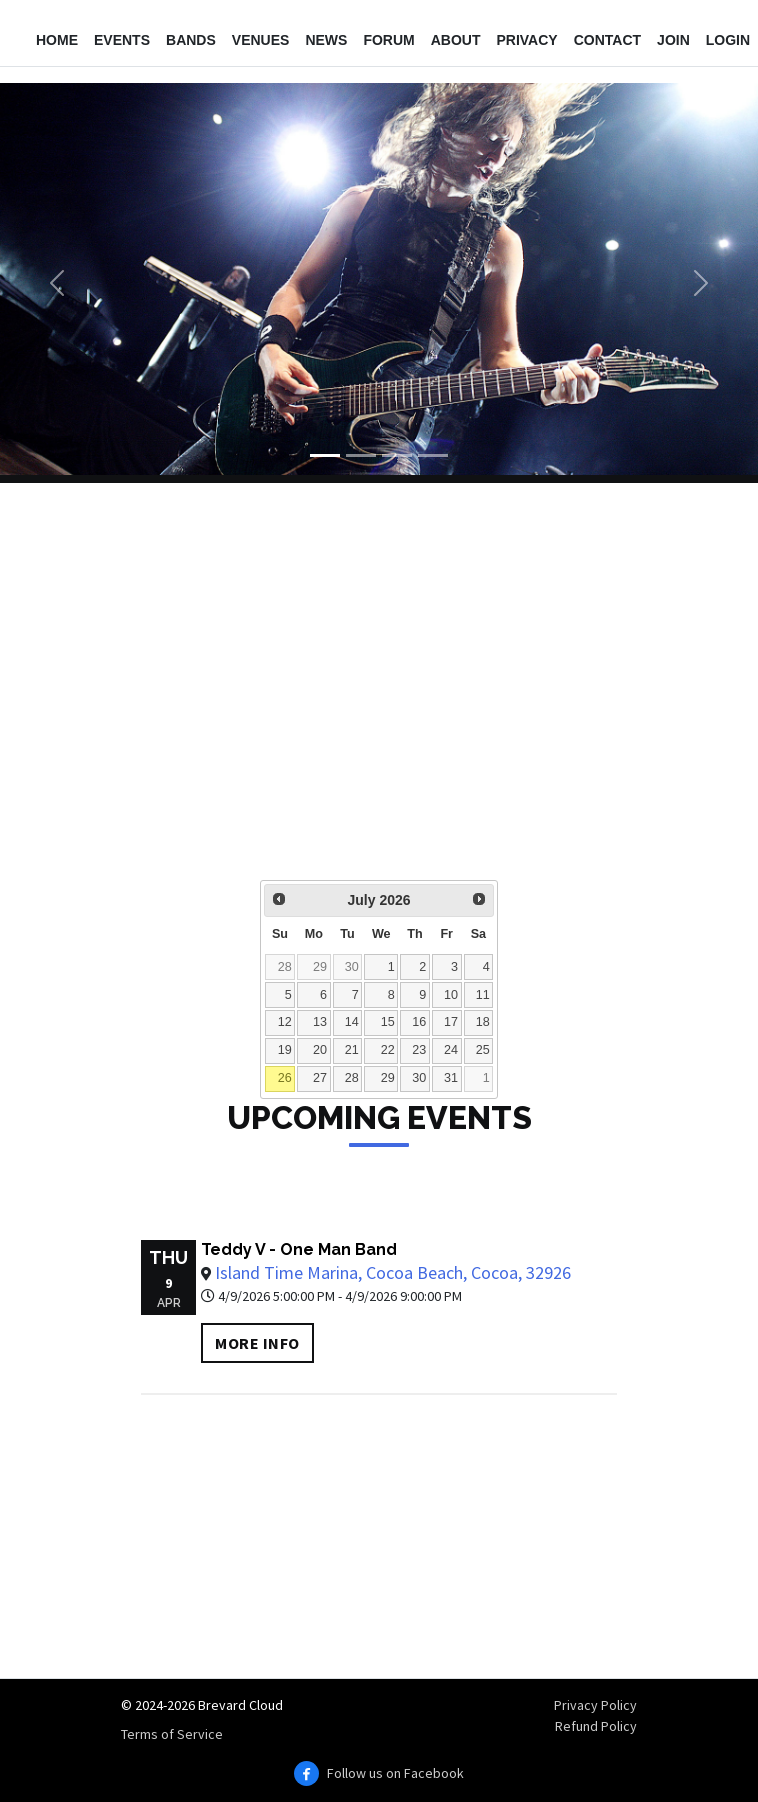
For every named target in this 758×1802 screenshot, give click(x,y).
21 (352, 1050)
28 (285, 967)
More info (257, 1343)
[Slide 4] (433, 455)
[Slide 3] (397, 455)
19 (285, 1050)
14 (352, 1022)
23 (419, 1050)
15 (388, 1022)
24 (451, 1050)
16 (419, 1022)
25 (483, 1050)
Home (57, 40)
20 (320, 1050)
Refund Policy (596, 1726)
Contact (607, 40)
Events (122, 40)
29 (320, 967)
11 (483, 995)
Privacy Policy (595, 1705)
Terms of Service (172, 1734)
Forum (388, 40)
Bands (191, 40)
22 (388, 1050)
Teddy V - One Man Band (299, 1249)
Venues (261, 40)
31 (451, 1078)
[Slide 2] (361, 455)
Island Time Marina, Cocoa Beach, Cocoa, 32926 (393, 1272)
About (456, 40)
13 (320, 1022)
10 (451, 995)
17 (451, 1022)
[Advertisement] (379, 695)
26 (285, 1078)
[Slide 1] (325, 455)
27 (320, 1078)
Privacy (526, 40)
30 (352, 967)
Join (673, 40)
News (326, 40)
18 (483, 1022)
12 (285, 1022)
